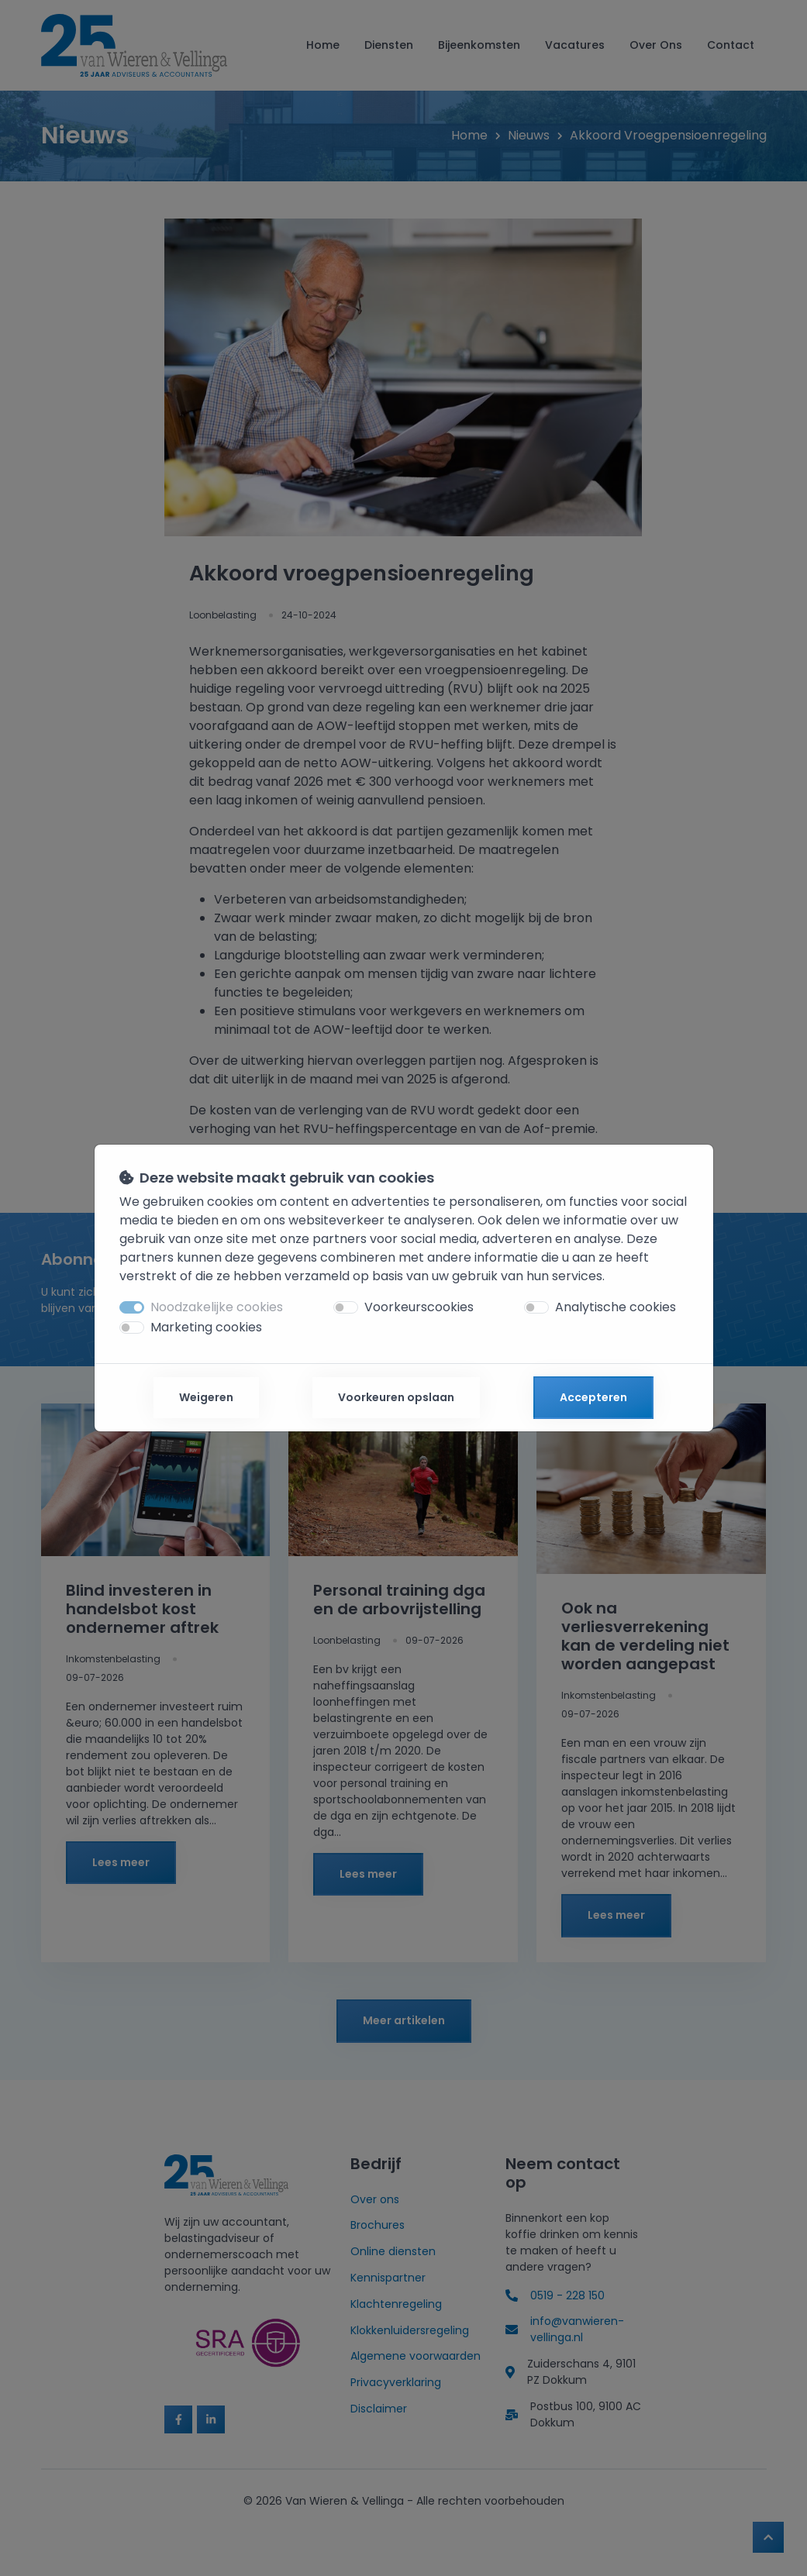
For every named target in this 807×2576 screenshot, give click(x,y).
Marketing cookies (206, 1327)
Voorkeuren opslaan (396, 1397)
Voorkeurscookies (419, 1307)
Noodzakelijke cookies (216, 1307)
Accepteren (593, 1397)
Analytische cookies (615, 1307)
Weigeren (206, 1397)
